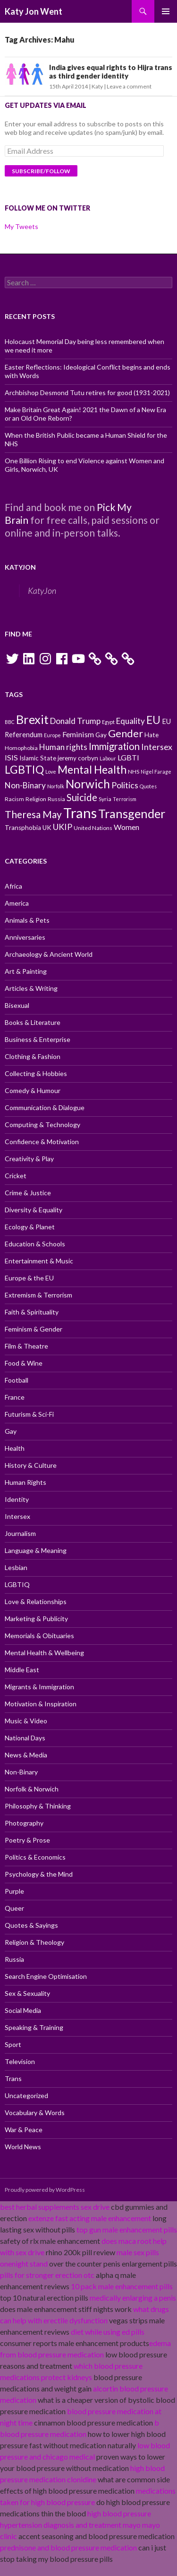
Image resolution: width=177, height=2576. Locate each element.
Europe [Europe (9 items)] (52, 735)
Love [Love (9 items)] (50, 771)
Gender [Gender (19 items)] (125, 733)
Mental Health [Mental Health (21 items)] (92, 769)
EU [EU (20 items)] (153, 720)
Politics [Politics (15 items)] (124, 785)
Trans (13, 2078)
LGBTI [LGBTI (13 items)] (128, 757)
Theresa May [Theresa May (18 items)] (33, 814)
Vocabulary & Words (35, 2112)
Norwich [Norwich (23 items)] (88, 784)
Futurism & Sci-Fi (29, 1414)
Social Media (23, 2010)
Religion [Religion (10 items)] (35, 799)
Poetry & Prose (27, 1840)
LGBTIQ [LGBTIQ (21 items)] (24, 769)
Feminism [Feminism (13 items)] (78, 734)
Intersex (17, 1516)
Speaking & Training (34, 2027)
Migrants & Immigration (39, 1687)
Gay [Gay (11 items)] (101, 735)
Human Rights (25, 1482)
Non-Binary (21, 1772)
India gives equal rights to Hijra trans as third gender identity (110, 71)
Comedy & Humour (32, 1090)
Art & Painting (26, 971)
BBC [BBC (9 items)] (10, 722)
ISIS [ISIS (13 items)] (11, 757)
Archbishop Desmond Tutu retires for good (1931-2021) (87, 392)
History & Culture (31, 1465)
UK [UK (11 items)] (46, 827)
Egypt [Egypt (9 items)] (108, 722)
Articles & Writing (31, 988)
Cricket (15, 1176)
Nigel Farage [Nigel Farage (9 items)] (156, 771)
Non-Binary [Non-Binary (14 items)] (25, 785)
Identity (17, 1499)
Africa (13, 886)
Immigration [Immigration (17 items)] (114, 746)
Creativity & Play (29, 1159)
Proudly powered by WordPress (45, 2189)
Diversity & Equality (33, 1210)
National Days (25, 1738)
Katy (97, 86)
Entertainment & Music (39, 1261)
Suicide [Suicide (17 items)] (82, 797)
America (17, 903)
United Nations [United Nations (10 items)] (93, 827)
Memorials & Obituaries (39, 1636)
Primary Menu (165, 11)
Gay (11, 1431)
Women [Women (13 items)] (126, 826)
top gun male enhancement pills (126, 2229)
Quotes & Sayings (31, 1925)
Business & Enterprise (37, 1039)
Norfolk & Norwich (32, 1789)
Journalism (20, 1533)
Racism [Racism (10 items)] (14, 799)
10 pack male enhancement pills (122, 2286)
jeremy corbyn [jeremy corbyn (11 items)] (78, 758)
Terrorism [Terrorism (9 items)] (124, 799)
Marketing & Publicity (36, 1618)
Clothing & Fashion (32, 1056)
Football (16, 1380)
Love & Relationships (36, 1601)
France (15, 1397)
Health (15, 1448)
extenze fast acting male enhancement (89, 2218)
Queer (14, 1908)
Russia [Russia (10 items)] (56, 799)
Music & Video (26, 1721)
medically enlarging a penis (133, 2297)
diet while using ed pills (107, 2331)
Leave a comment (129, 86)
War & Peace (23, 2130)
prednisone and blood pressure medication (68, 2547)
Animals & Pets (27, 920)
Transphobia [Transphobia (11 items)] (23, 827)
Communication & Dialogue (44, 1107)
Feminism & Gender (33, 1329)
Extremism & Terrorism (38, 1295)
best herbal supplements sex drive (55, 2206)
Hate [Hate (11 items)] (151, 735)
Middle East (22, 1670)
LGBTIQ (17, 1584)
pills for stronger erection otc (47, 2274)
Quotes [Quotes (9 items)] (148, 786)
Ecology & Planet (30, 1227)
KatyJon (20, 567)
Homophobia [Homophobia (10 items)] (21, 747)
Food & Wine (23, 1363)
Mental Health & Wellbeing (44, 1653)
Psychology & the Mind (39, 1874)
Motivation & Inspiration (40, 1704)
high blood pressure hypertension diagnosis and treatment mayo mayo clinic (80, 2525)
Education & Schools (35, 1244)
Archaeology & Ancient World (49, 954)
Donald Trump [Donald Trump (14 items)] (75, 721)
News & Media (26, 1755)
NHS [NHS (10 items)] (133, 771)
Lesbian (16, 1567)
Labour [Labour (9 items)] (108, 758)
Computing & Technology (42, 1124)
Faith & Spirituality (32, 1312)
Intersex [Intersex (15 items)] (156, 746)
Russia (14, 1959)
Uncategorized (26, 2095)
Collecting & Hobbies (36, 1073)
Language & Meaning (36, 1550)
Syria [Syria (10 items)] (105, 799)
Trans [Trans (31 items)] (80, 812)
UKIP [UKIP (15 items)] (62, 826)
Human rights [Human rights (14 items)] (63, 747)
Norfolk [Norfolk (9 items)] (55, 786)
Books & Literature (32, 1022)
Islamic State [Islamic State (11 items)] (37, 758)
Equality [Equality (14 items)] (130, 721)
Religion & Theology (34, 1942)
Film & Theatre (26, 1346)
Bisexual (17, 1005)
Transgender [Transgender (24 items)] (131, 813)
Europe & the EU (29, 1278)
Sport (13, 2044)
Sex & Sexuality (27, 1993)
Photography (24, 1823)
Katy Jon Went (33, 11)
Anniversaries (25, 937)
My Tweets (21, 226)
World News (23, 2147)
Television (20, 2061)
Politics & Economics (35, 1857)
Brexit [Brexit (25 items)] (32, 719)
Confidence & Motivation (42, 1142)
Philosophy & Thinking (38, 1806)
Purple (14, 1891)
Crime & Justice (28, 1193)
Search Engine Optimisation (46, 1976)
